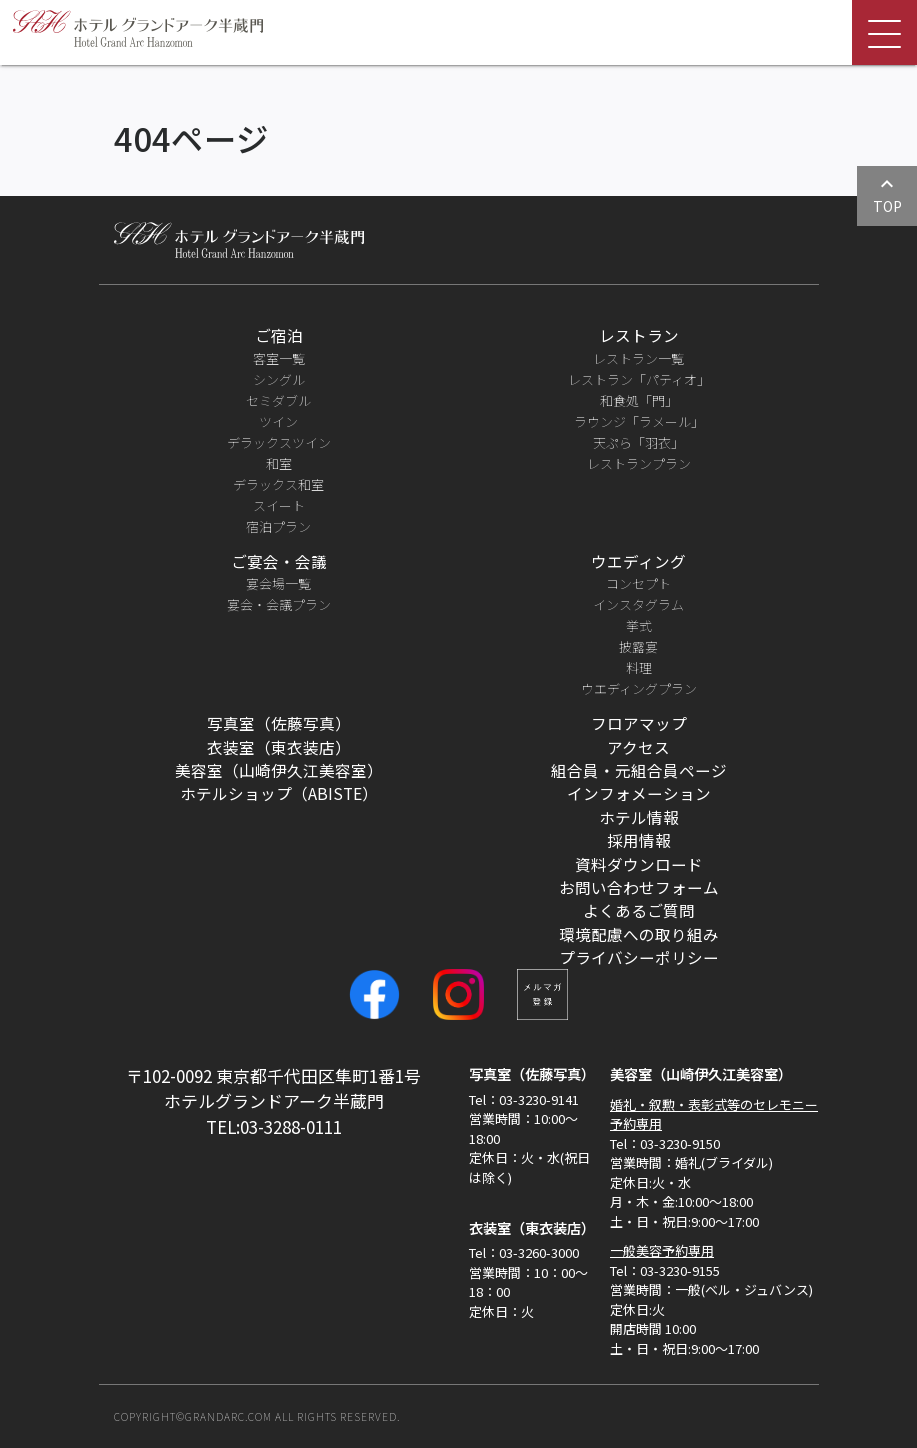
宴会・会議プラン (279, 604)
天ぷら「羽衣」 (638, 442)
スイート (279, 505)
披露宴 (638, 646)
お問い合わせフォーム (639, 887)
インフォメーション (639, 793)
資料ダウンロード (639, 864)
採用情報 (639, 840)
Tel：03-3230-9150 (665, 1143)
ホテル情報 (639, 817)
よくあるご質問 (639, 910)
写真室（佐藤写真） (279, 723)
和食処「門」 (639, 400)
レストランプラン (639, 463)
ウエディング (638, 561)
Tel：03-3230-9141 (524, 1099)
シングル (279, 379)
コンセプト (638, 583)
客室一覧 (279, 358)
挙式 (639, 625)
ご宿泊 (279, 335)
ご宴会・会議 (279, 561)
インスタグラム (638, 604)
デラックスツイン (279, 442)
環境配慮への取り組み (639, 934)
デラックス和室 (278, 484)
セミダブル (278, 400)
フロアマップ (639, 723)
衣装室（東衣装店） (279, 747)
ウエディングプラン (639, 688)
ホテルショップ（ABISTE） (279, 793)
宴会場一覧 (278, 583)
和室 (279, 463)
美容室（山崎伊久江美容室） (279, 770)
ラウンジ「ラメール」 (639, 421)
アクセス (638, 747)
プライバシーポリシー (639, 957)
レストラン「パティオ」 (639, 379)
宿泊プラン (278, 526)
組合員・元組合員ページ (639, 770)
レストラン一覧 (638, 358)
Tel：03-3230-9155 (665, 1270)
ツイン (278, 421)
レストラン (639, 335)
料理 (639, 667)
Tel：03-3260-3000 (524, 1252)
